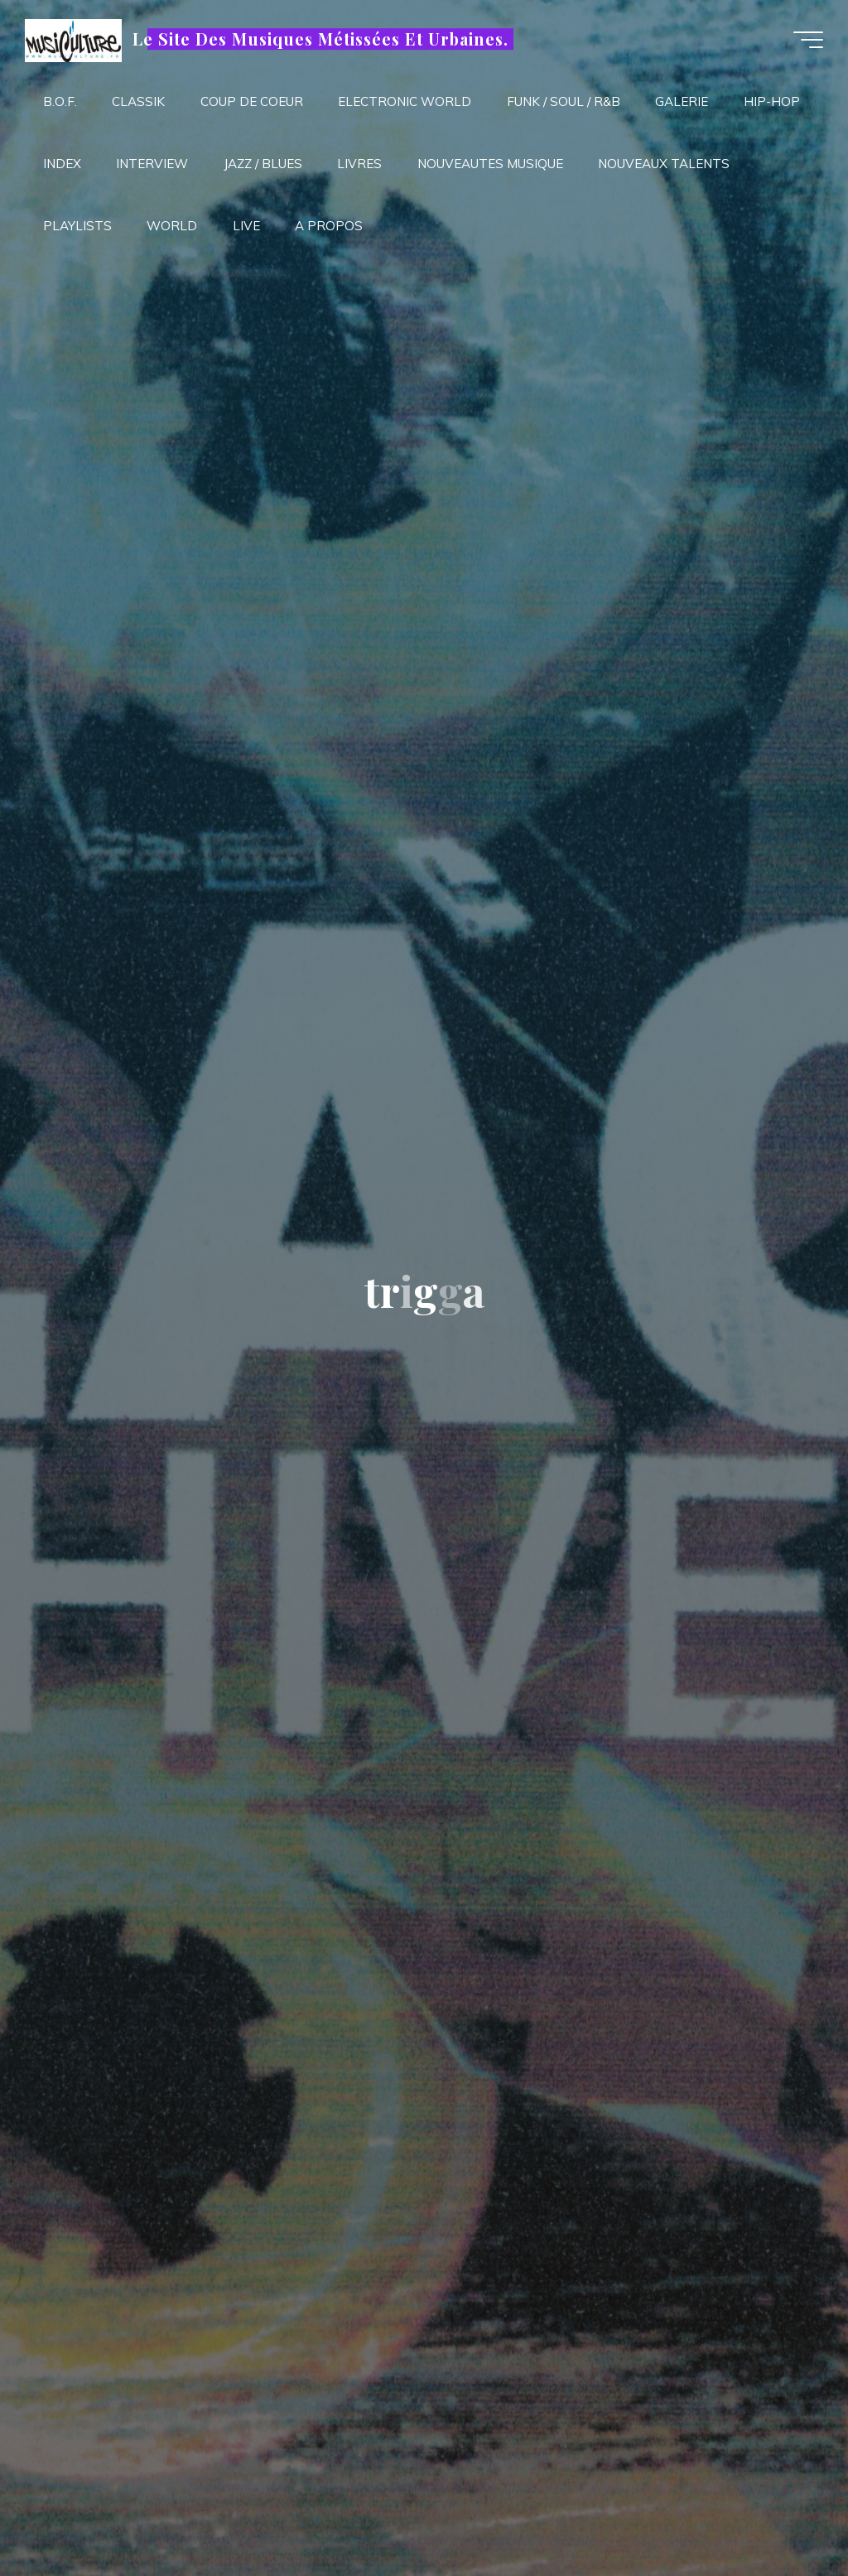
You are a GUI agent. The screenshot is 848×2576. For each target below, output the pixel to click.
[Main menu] (808, 39)
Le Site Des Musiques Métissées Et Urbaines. (320, 39)
